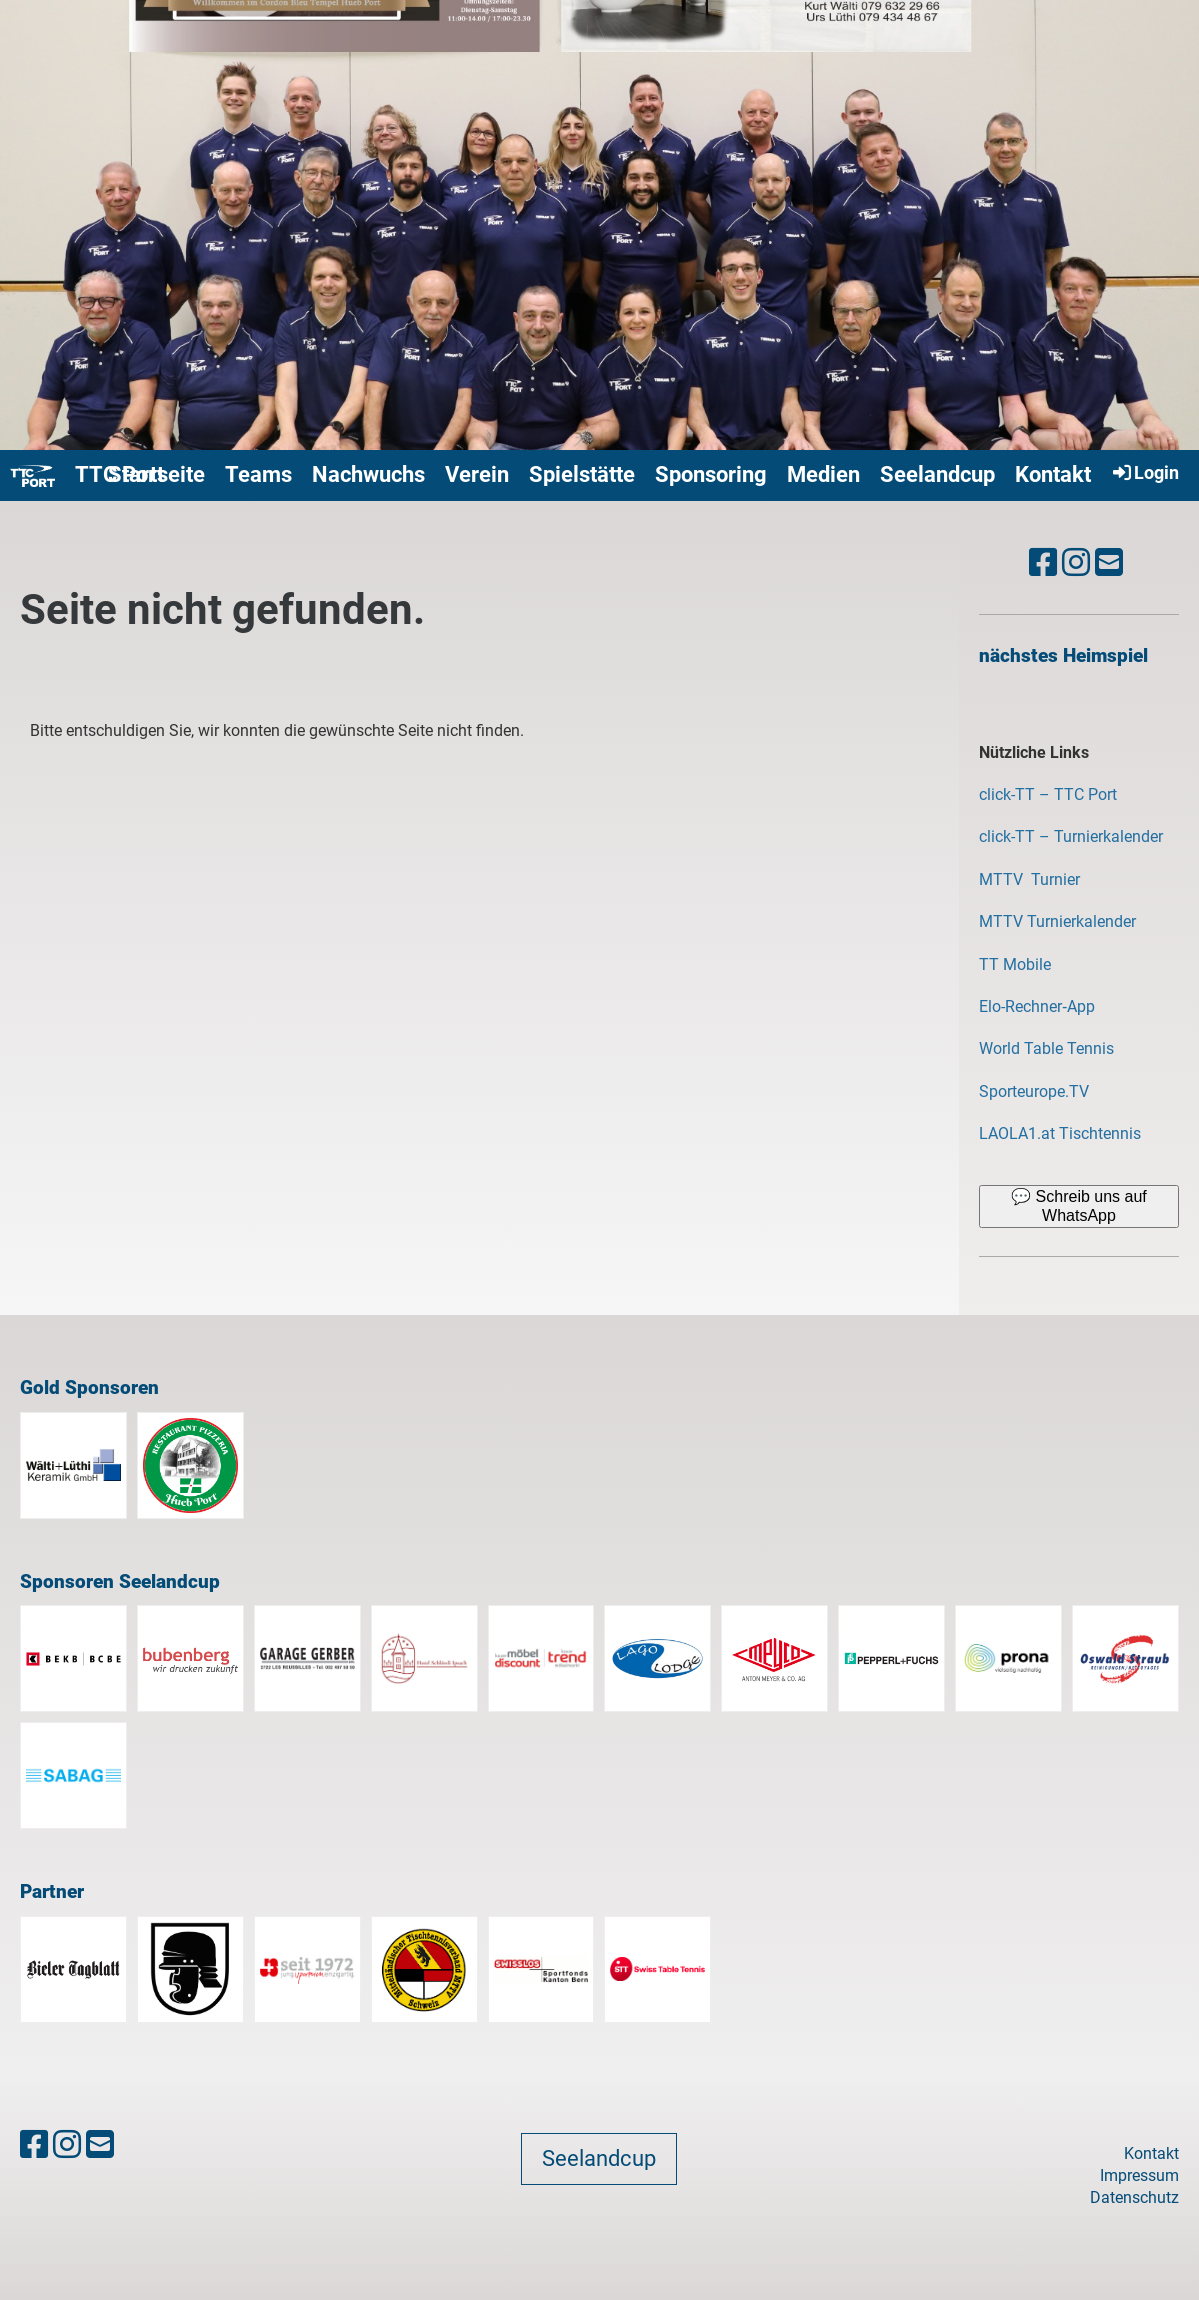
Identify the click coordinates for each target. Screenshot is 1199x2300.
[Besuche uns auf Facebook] (1043, 563)
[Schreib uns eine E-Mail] (1109, 563)
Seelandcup (937, 474)
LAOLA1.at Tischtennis (1060, 1133)
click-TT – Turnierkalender (1071, 836)
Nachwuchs (368, 474)
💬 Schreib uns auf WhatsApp (1079, 1205)
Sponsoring (711, 474)
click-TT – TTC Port (1048, 794)
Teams (258, 474)
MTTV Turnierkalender (1057, 921)
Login (1144, 472)
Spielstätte (582, 474)
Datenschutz (1134, 2197)
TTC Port (119, 474)
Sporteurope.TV (1034, 1091)
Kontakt (1053, 474)
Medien (823, 474)
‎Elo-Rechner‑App (1037, 1006)
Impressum (1139, 2175)
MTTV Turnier (1031, 879)
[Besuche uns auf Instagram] (1076, 563)
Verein (477, 474)
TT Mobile (1015, 964)
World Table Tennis (1046, 1048)
